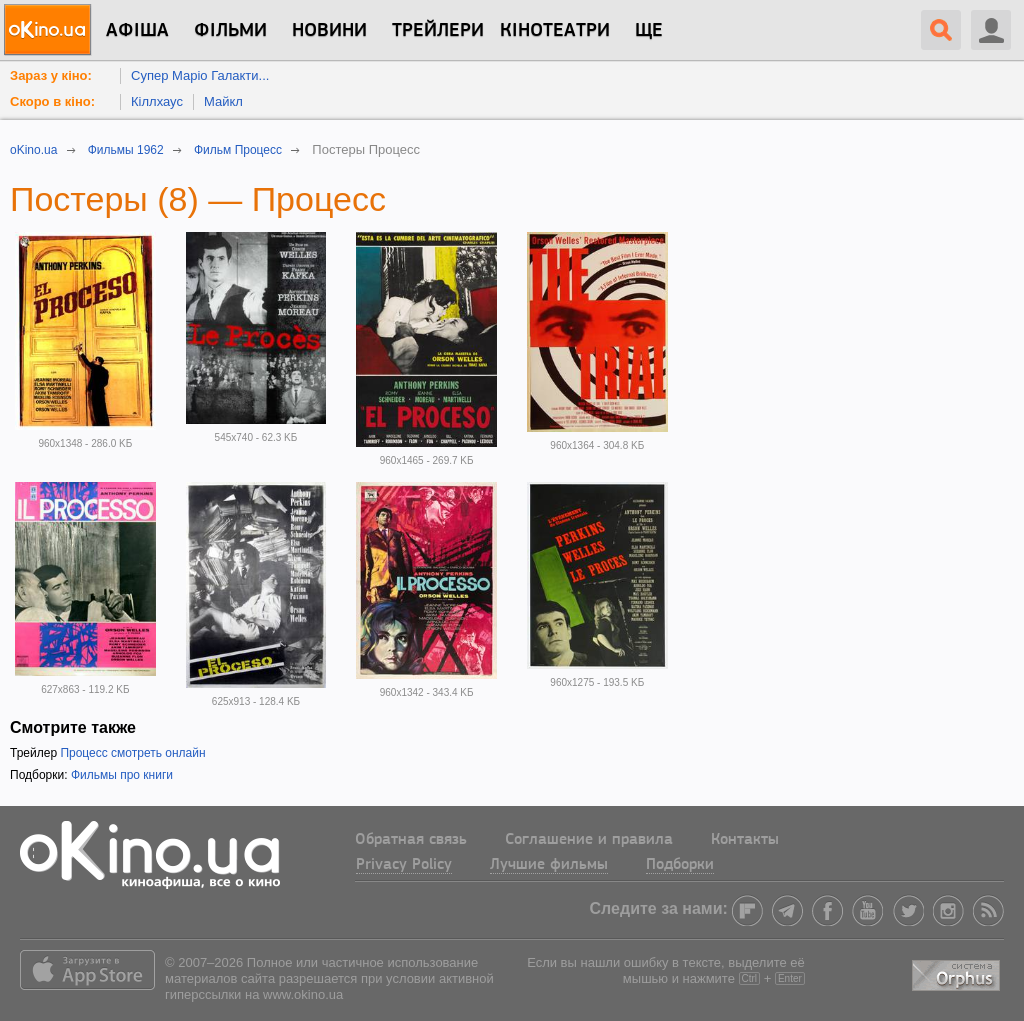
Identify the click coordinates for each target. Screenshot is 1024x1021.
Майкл (223, 101)
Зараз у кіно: (51, 75)
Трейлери (438, 31)
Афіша (137, 31)
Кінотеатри (555, 31)
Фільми (230, 31)
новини (329, 31)
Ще (649, 31)
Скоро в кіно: (52, 101)
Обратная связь (411, 840)
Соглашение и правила (589, 840)
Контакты (745, 840)
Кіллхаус (157, 101)
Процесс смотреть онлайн (132, 753)
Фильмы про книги (122, 775)
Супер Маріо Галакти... (200, 75)
